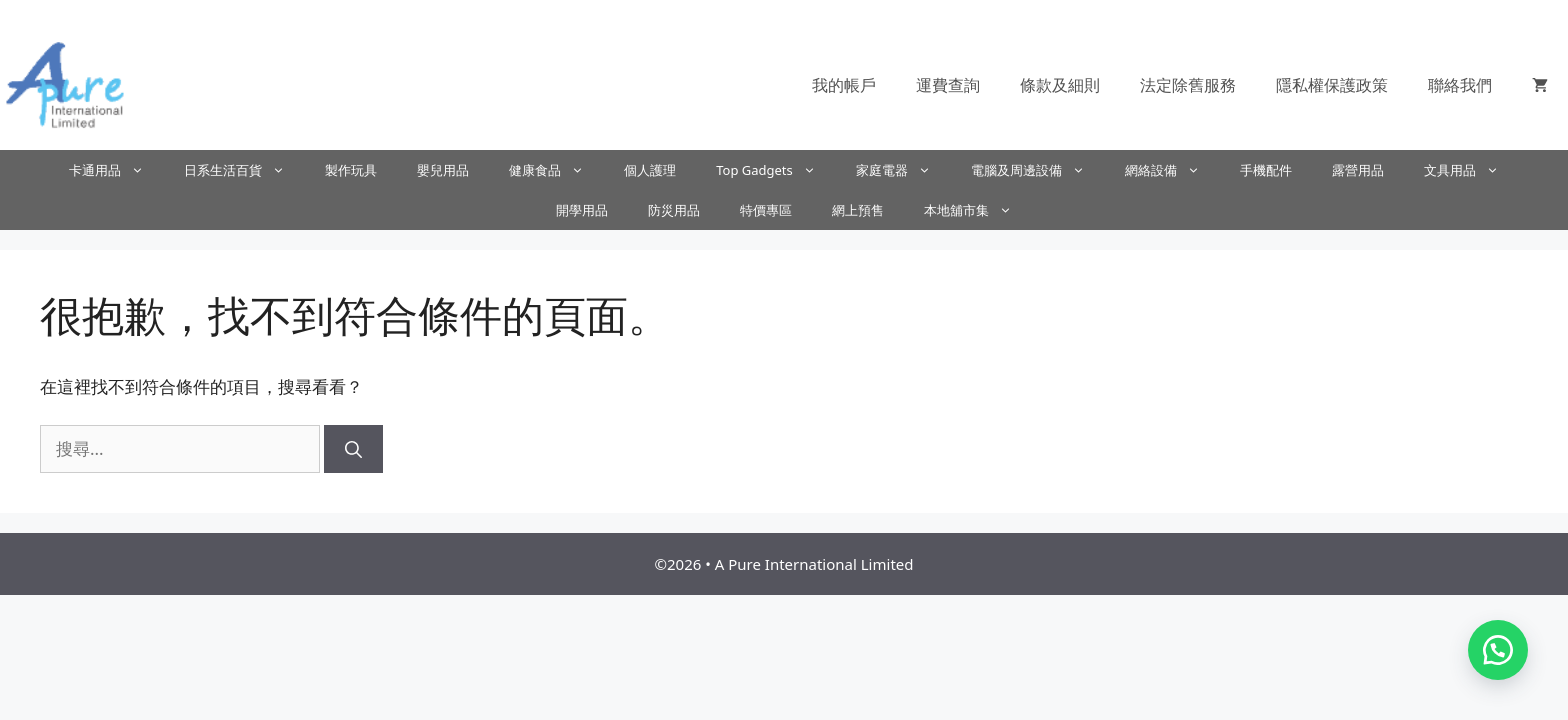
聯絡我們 (1460, 85)
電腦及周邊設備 (1038, 170)
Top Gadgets (776, 170)
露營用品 (1358, 170)
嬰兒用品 (443, 170)
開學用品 (582, 210)
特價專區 (766, 210)
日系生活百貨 (244, 170)
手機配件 (1266, 170)
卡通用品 (116, 170)
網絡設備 (1172, 170)
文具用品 (1471, 170)
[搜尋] (353, 449)
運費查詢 (948, 85)
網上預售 (858, 210)
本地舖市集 (978, 210)
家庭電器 (903, 170)
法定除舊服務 (1188, 85)
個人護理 (650, 170)
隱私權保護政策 (1332, 85)
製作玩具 (351, 170)
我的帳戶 (844, 85)
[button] (1498, 650)
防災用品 (674, 210)
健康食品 (556, 170)
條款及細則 (1060, 85)
